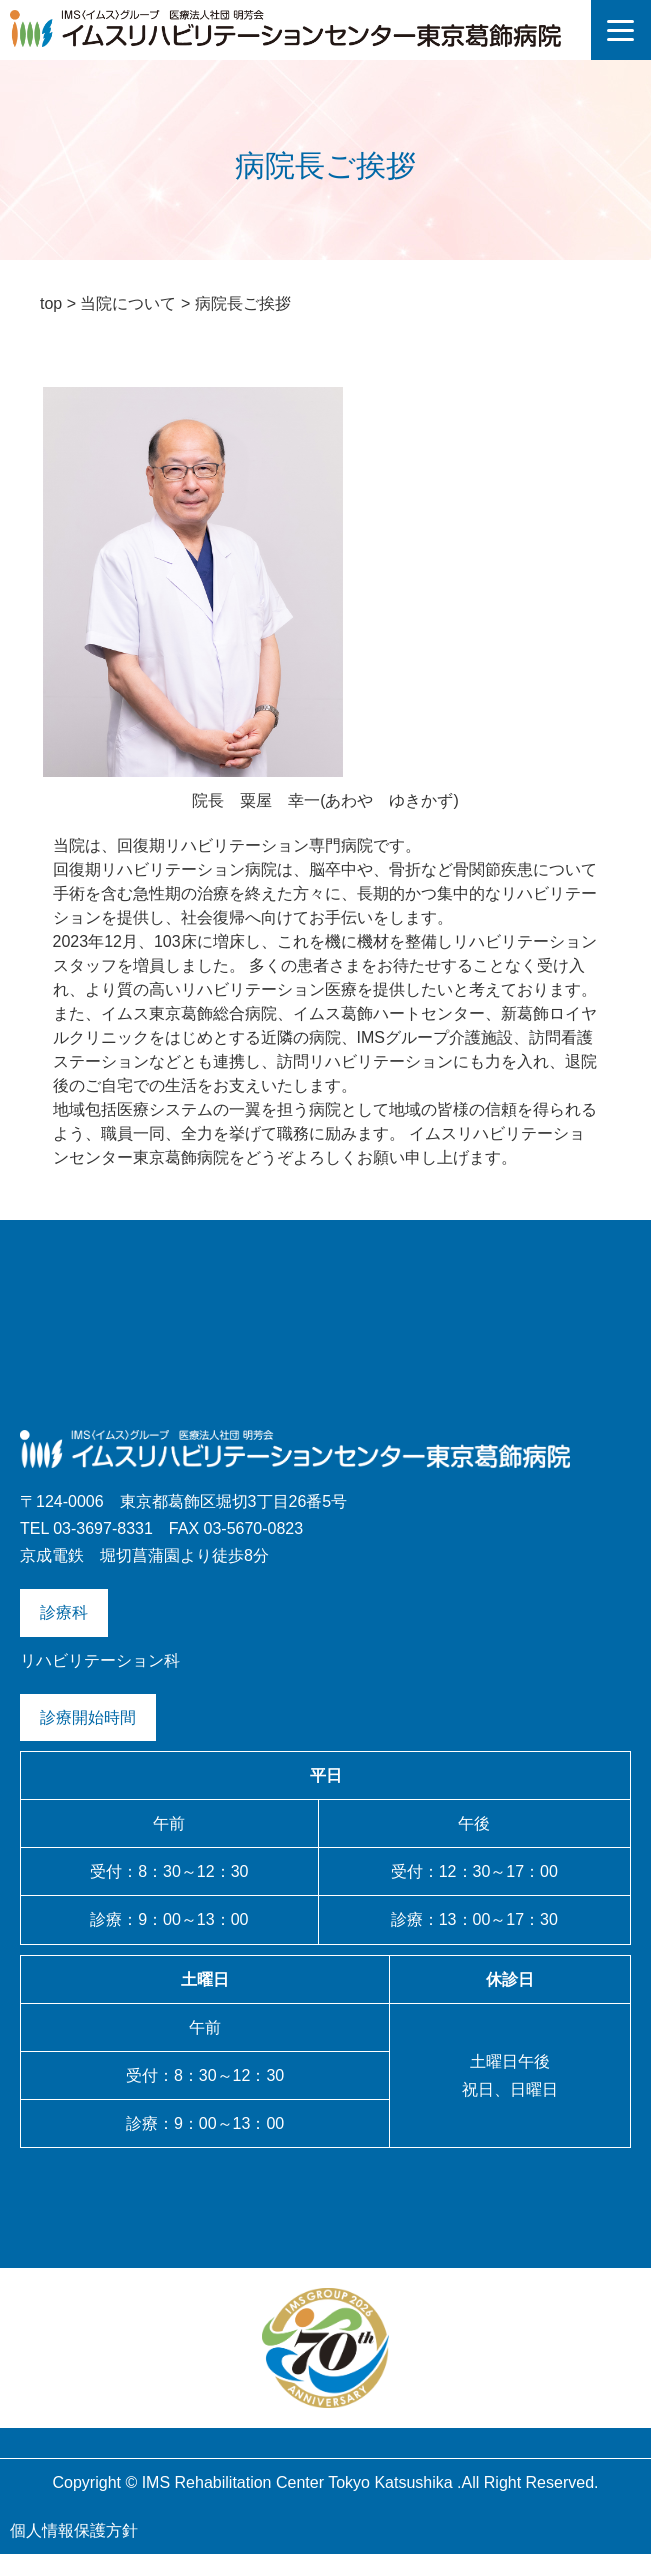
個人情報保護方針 (74, 2530)
